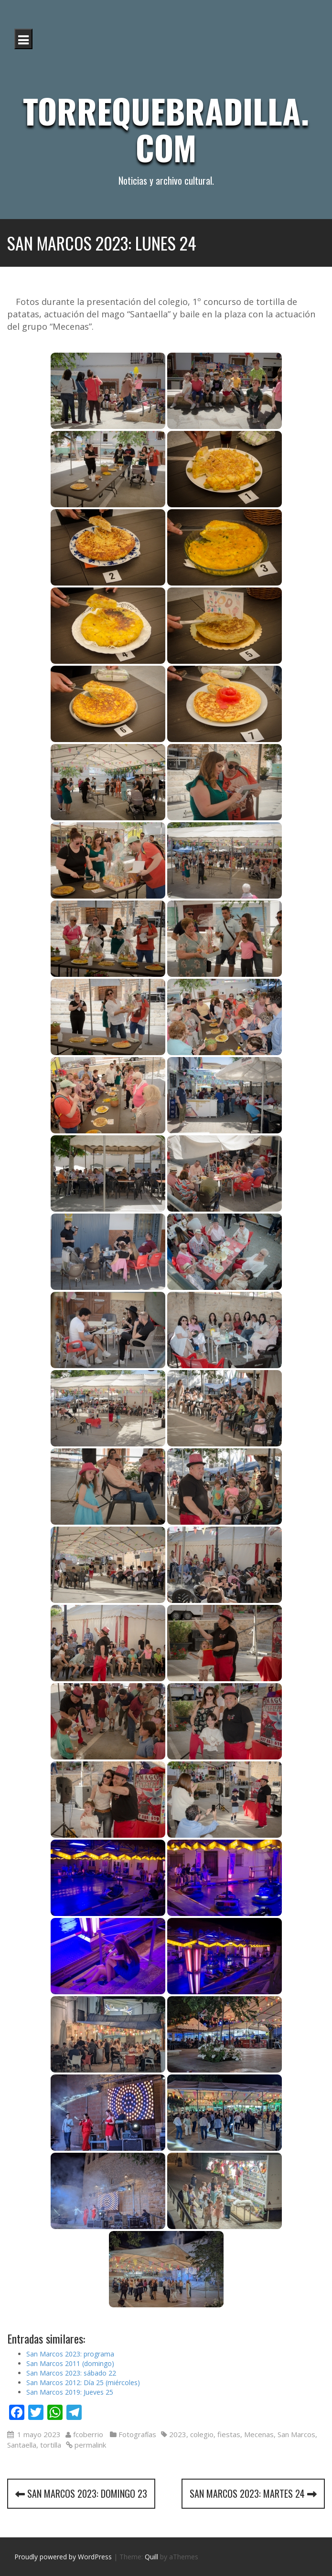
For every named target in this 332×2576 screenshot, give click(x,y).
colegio (202, 2434)
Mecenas (259, 2434)
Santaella (21, 2445)
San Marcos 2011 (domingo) (70, 2363)
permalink (89, 2445)
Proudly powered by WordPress (63, 2556)
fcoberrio (88, 2434)
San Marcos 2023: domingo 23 (81, 2493)
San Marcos (296, 2434)
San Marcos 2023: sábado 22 (71, 2372)
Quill (151, 2556)
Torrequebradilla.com (166, 128)
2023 (177, 2434)
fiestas (228, 2434)
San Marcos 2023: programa (70, 2353)
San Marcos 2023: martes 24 (253, 2493)
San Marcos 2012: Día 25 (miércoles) (83, 2382)
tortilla (50, 2445)
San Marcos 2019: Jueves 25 (69, 2392)
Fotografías (137, 2434)
